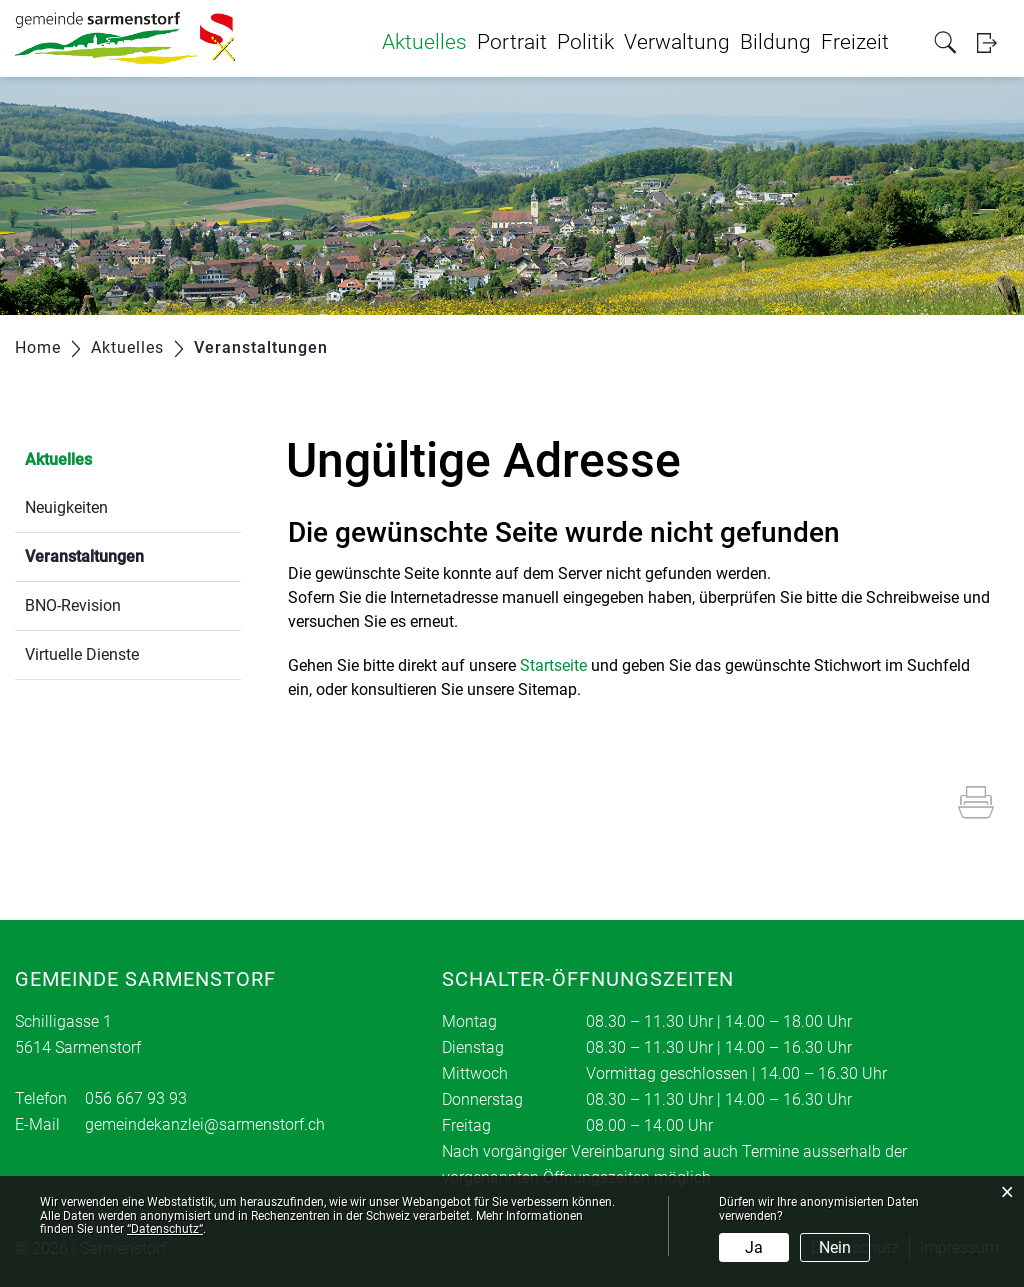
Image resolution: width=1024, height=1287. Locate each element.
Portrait (512, 42)
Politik (585, 42)
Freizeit (855, 42)
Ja (754, 1247)
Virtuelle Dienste (82, 654)
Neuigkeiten (66, 507)
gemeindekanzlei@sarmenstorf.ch (205, 1124)
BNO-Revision (73, 605)
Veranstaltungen (132, 554)
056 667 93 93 (136, 1098)
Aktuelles (424, 42)
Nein (835, 1247)
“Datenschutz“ (165, 1229)
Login (993, 42)
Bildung (775, 42)
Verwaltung (677, 42)
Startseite (553, 665)
